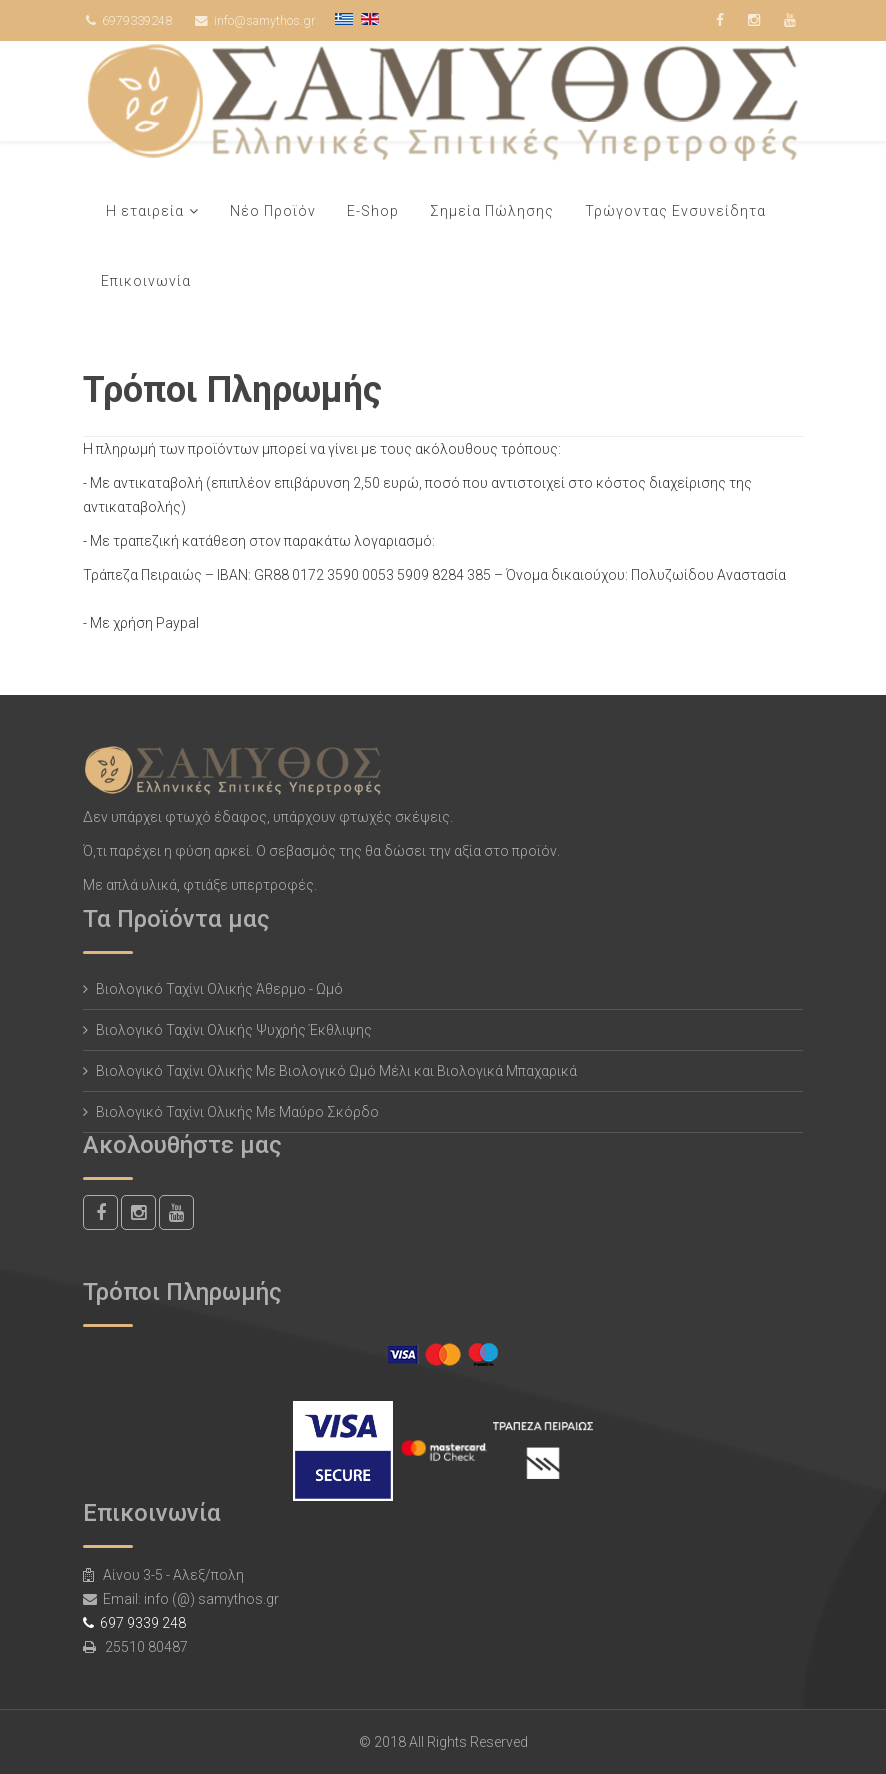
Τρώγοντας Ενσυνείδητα (675, 211)
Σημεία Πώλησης (492, 211)
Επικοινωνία (146, 281)
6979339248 (137, 20)
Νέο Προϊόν (273, 211)
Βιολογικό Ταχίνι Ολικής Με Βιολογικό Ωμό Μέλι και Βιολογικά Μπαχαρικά (336, 1071)
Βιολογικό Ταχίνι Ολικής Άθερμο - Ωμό (219, 989)
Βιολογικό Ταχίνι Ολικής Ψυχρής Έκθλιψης (234, 1030)
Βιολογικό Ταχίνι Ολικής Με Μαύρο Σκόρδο (237, 1112)
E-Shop (373, 211)
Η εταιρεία (145, 211)
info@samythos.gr (264, 20)
